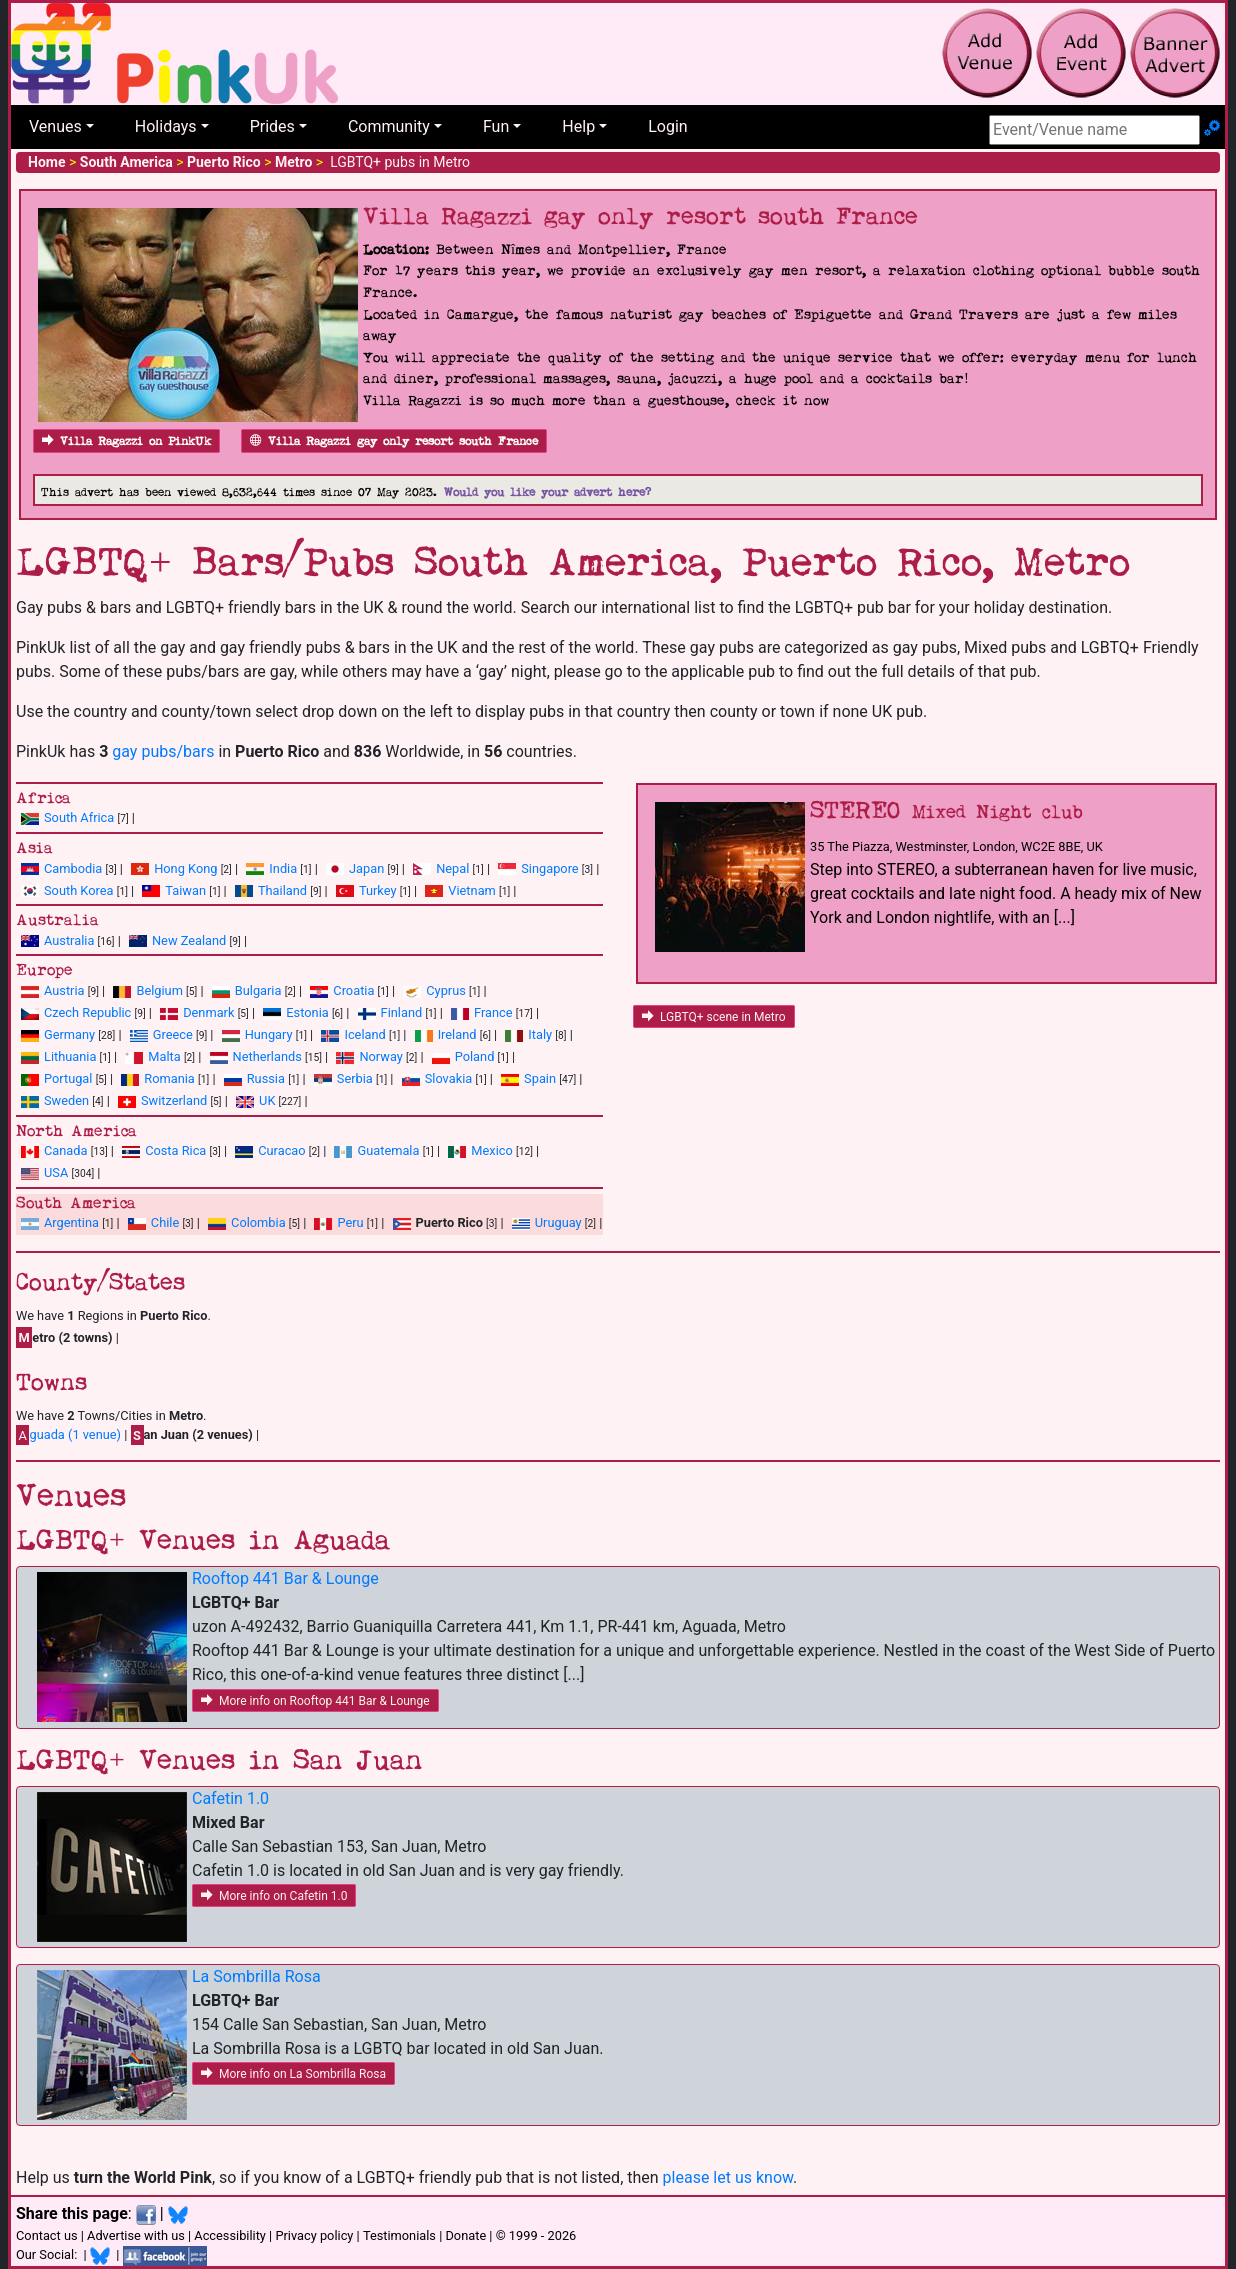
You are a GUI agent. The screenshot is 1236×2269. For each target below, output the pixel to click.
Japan (366, 868)
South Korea (78, 890)
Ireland (457, 1034)
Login (667, 126)
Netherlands (267, 1056)
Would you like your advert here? (547, 492)
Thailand (282, 890)
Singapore (549, 868)
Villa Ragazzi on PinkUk (126, 441)
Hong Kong (185, 868)
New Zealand (189, 940)
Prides (272, 126)
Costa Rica (175, 1150)
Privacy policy (314, 2235)
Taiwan (185, 890)
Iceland (364, 1034)
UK (267, 1100)
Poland (475, 1056)
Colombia (258, 1222)
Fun (496, 126)
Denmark (208, 1012)
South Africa (79, 817)
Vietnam (471, 890)
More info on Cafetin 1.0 (274, 1896)
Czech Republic (87, 1012)
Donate (465, 2235)
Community (389, 126)
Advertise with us (136, 2235)
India (283, 868)
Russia (266, 1078)
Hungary (269, 1034)
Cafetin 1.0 (230, 1798)
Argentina (71, 1222)
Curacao (281, 1150)
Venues (55, 126)
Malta (164, 1056)
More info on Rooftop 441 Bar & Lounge (315, 1701)
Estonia (307, 1012)
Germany (69, 1034)
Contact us (47, 2235)
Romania (169, 1078)
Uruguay (558, 1222)
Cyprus (446, 990)
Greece (173, 1034)
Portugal (68, 1078)
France (493, 1012)
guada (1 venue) (68, 1435)
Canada (66, 1150)
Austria (64, 990)
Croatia (353, 990)
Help (578, 126)
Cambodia (73, 868)
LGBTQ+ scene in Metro (714, 1017)
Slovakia (449, 1078)
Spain (540, 1078)
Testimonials (399, 2235)
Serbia (355, 1078)
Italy (540, 1034)
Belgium (159, 990)
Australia (69, 940)
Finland (402, 1012)
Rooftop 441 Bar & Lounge (285, 1578)
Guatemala (388, 1150)
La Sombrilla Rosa (256, 1976)
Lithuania (70, 1056)
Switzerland (174, 1100)
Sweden (66, 1100)
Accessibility (230, 2235)
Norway (380, 1056)
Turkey (378, 890)
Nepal (452, 868)
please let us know (728, 2177)
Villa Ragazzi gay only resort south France (394, 441)
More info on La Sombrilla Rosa (293, 2074)
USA (56, 1172)
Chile (165, 1222)
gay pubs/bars (163, 751)
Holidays (166, 126)
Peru (350, 1222)
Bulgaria (258, 990)
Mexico (491, 1150)
